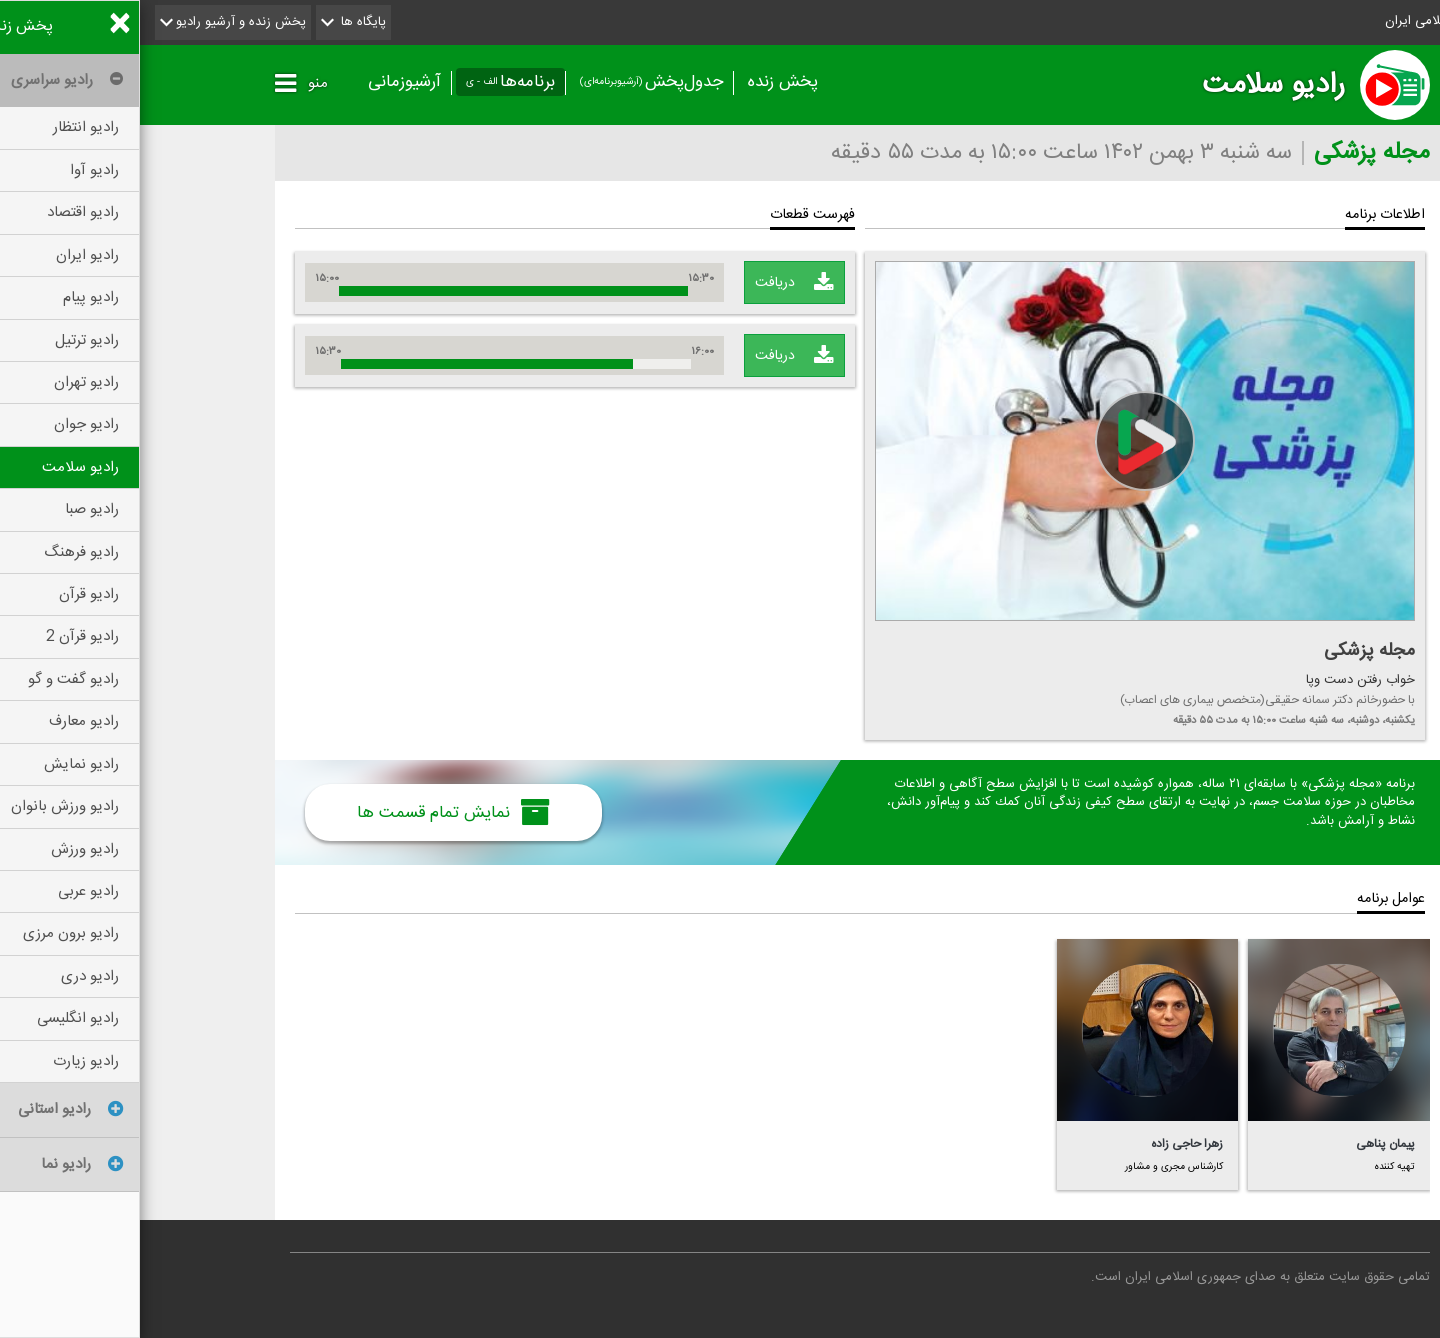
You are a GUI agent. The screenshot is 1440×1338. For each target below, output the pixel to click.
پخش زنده (643, 82)
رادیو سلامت (1133, 85)
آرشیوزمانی (264, 82)
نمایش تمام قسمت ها (313, 812)
